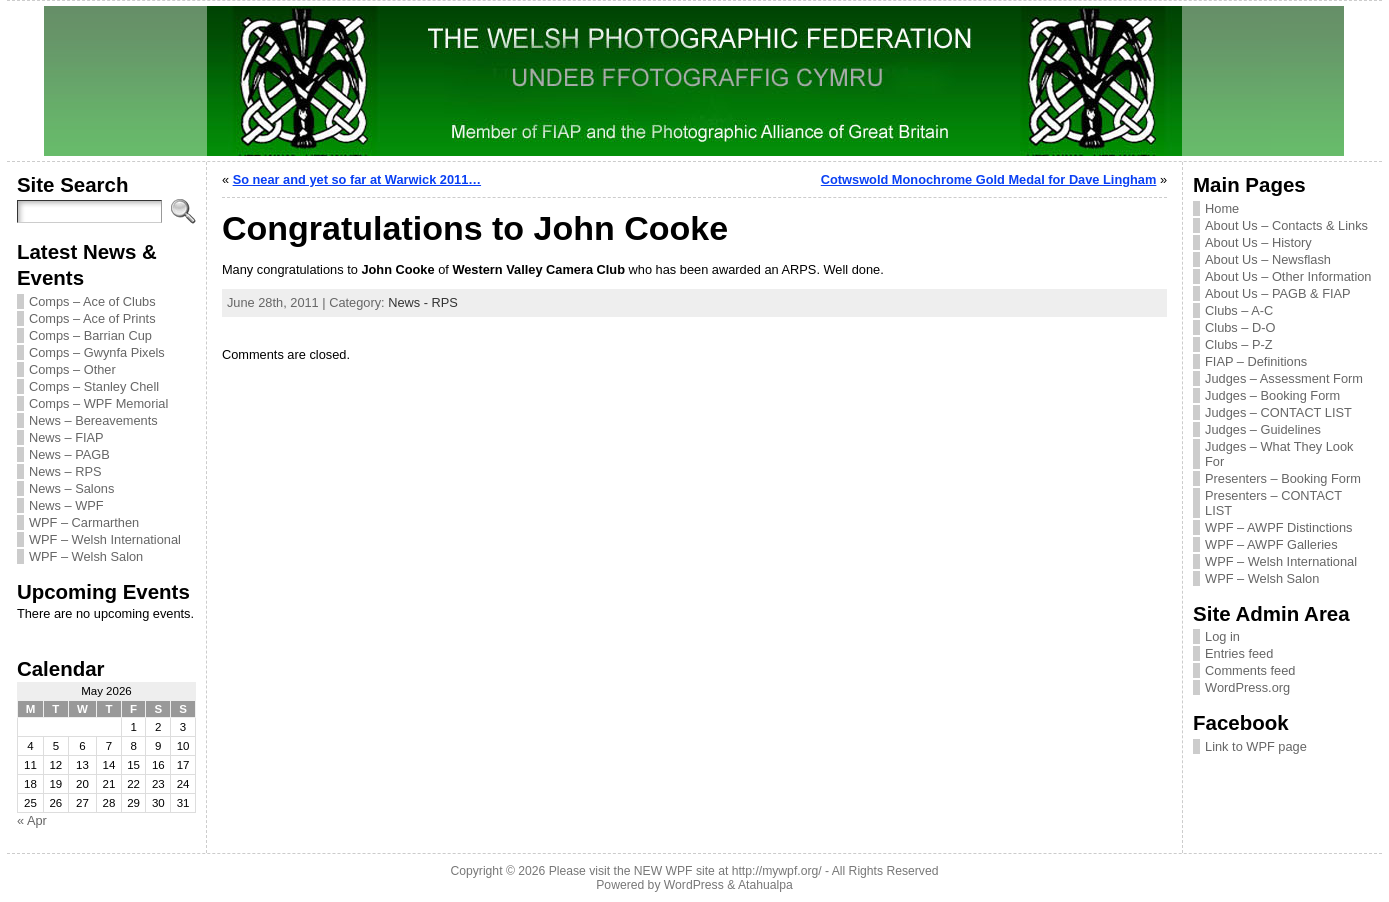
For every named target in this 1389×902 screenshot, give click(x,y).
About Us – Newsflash (1268, 259)
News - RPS (423, 302)
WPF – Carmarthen (84, 522)
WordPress (694, 885)
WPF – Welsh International (105, 539)
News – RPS (65, 471)
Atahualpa (765, 885)
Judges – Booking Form (1272, 395)
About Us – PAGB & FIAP (1278, 293)
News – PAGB (69, 454)
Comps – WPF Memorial (98, 403)
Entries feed (1239, 653)
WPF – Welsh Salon (86, 556)
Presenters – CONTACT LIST (1273, 503)
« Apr (32, 820)
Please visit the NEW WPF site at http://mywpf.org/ (685, 871)
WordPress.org (1247, 687)
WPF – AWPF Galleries (1271, 544)
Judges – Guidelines (1263, 429)
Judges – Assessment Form (1284, 378)
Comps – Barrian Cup (90, 335)
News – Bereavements (93, 420)
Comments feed (1250, 670)
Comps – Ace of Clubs (92, 301)
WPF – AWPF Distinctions (1278, 527)
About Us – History (1258, 242)
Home (1222, 208)
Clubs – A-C (1239, 310)
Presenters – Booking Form (1283, 478)
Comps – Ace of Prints (92, 318)
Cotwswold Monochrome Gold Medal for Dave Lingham (989, 179)
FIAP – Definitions (1256, 361)
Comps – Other (72, 369)
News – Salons (71, 488)
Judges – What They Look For (1279, 454)
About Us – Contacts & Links (1286, 225)
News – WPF (66, 505)
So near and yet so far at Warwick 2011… (357, 179)
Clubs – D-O (1240, 327)
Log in (1222, 636)
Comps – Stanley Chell (94, 386)
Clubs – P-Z (1239, 344)
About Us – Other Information (1288, 276)
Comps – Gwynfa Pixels (97, 352)
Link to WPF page (1256, 746)
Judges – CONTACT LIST (1278, 412)
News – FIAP (66, 437)
